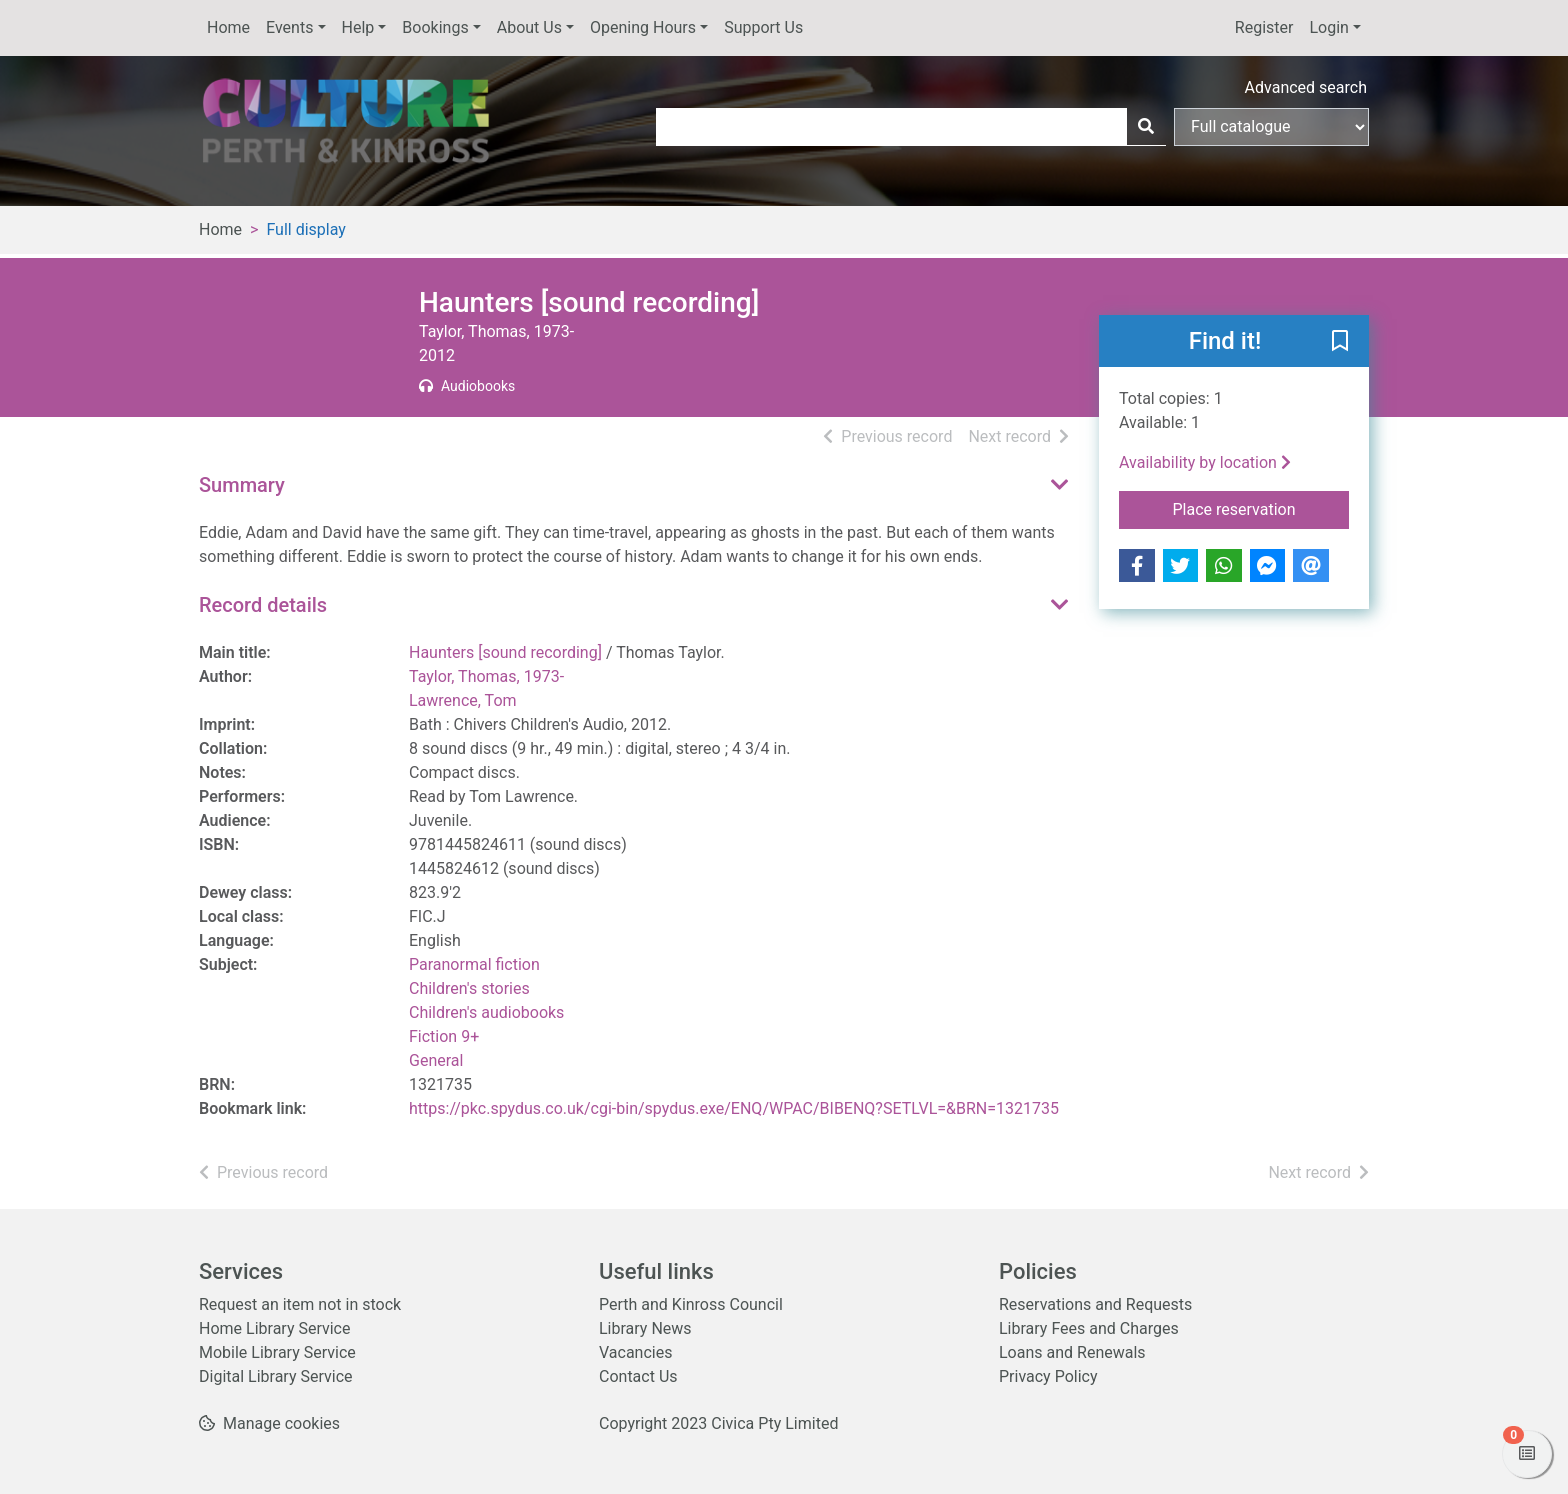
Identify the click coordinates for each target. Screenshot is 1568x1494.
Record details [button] (263, 605)
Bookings (435, 27)
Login (1328, 27)
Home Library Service (274, 1328)
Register (1264, 27)
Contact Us (638, 1376)
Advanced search (1306, 87)
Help (358, 27)
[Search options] (1271, 127)
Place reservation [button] (1261, 508)
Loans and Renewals (1072, 1352)
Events (289, 27)
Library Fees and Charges (1089, 1328)
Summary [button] (242, 485)
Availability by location (1205, 462)
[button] (1340, 342)
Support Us (763, 27)
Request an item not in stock (300, 1304)
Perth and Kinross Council (691, 1304)
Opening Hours (643, 27)
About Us (529, 27)
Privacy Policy (1048, 1376)
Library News (645, 1328)
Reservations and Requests (1095, 1304)
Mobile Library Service (277, 1352)
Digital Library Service (276, 1376)
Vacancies (635, 1352)
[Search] (1146, 127)
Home (228, 27)
